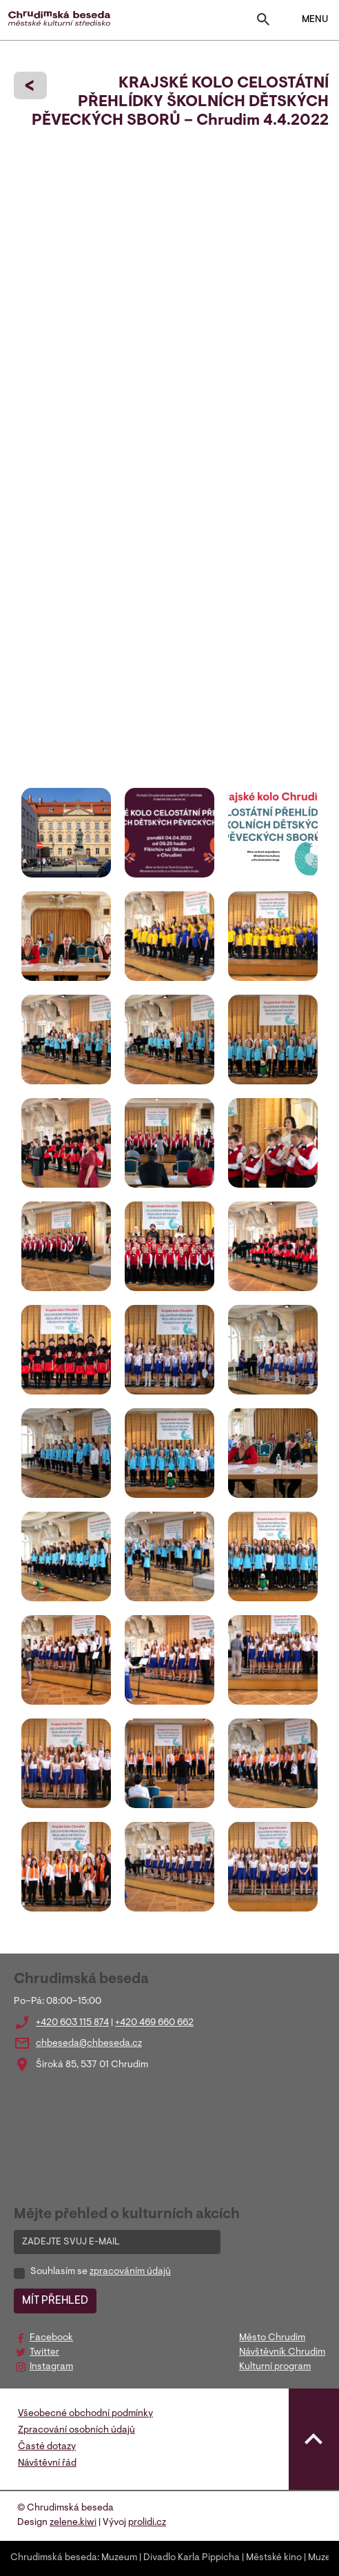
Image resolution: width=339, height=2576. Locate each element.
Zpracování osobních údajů (76, 2430)
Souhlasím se (100, 2272)
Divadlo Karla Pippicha (191, 2558)
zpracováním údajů (130, 2272)
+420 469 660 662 (154, 2023)
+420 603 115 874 (72, 2023)
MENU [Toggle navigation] (306, 20)
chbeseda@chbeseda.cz (89, 2044)
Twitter (44, 2352)
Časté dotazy (47, 2447)
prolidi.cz (147, 2523)
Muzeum (119, 2558)
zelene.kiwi (73, 2523)
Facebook (51, 2338)
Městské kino (274, 2558)
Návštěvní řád (47, 2463)
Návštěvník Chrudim (282, 2352)
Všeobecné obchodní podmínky (85, 2414)
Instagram (51, 2367)
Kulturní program (275, 2367)
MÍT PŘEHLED (55, 2300)
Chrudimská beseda (53, 2558)
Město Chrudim (272, 2338)
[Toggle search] (263, 22)
